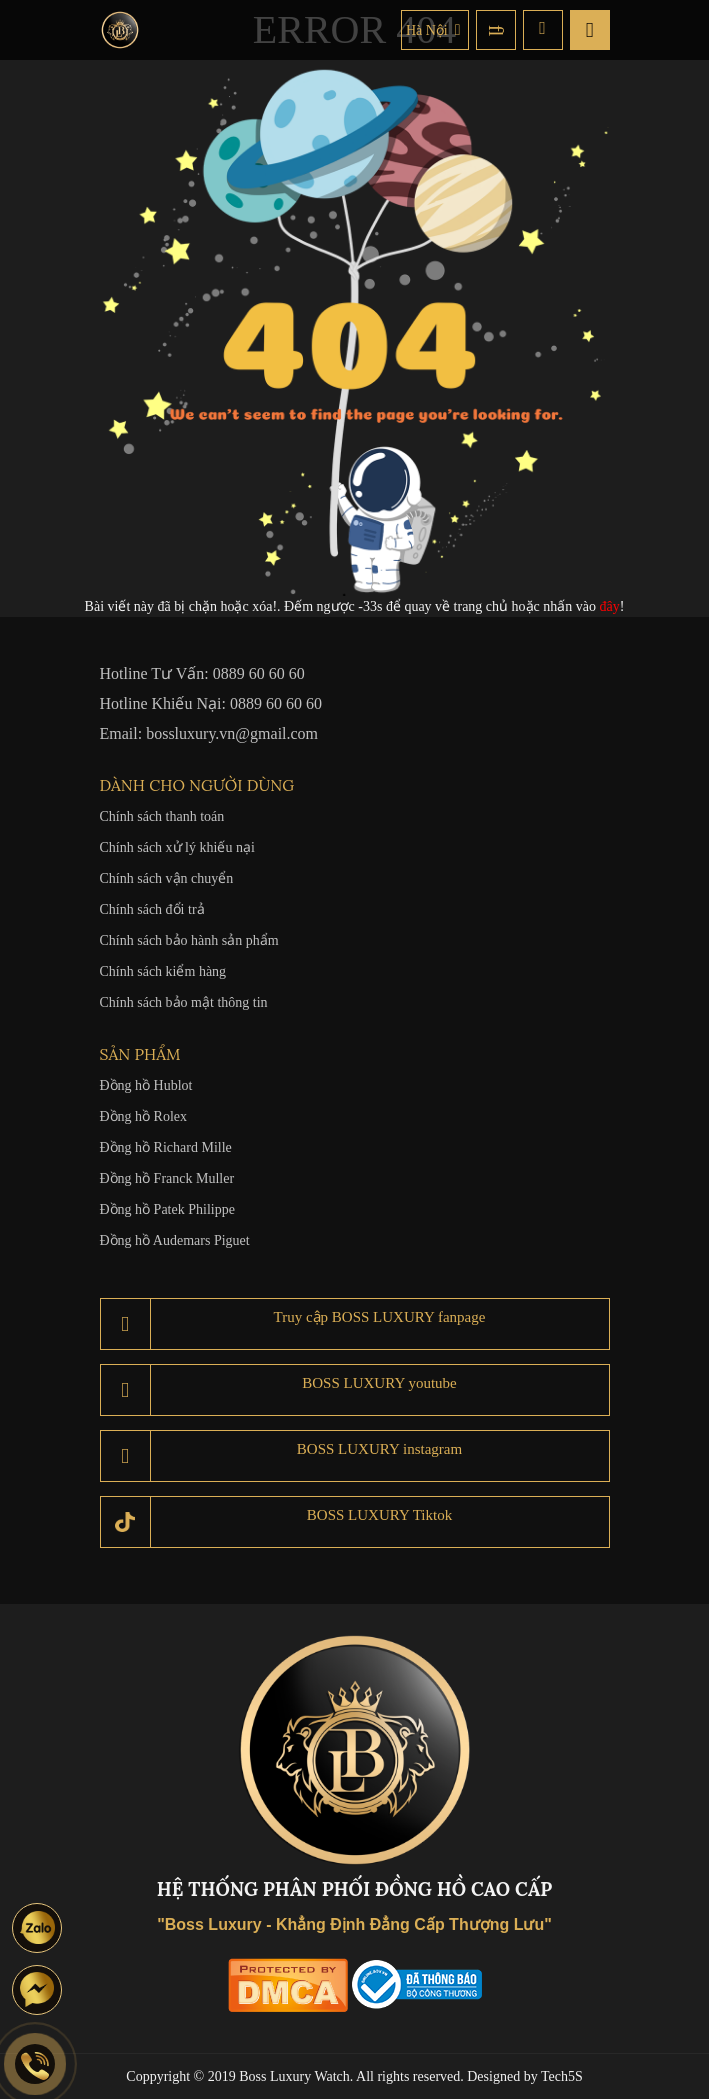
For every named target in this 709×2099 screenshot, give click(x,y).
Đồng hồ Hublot (146, 1085)
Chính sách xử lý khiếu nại (177, 847)
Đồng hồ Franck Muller (167, 1178)
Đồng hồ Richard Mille (166, 1147)
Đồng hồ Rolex (144, 1116)
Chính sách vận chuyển (167, 878)
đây (610, 606)
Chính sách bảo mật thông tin (184, 1002)
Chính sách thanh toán (162, 816)
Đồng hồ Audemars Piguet (175, 1240)
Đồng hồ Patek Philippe (167, 1209)
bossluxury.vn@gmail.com (232, 733)
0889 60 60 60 (259, 673)
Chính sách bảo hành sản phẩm (189, 940)
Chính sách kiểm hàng (163, 971)
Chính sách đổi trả (152, 909)
